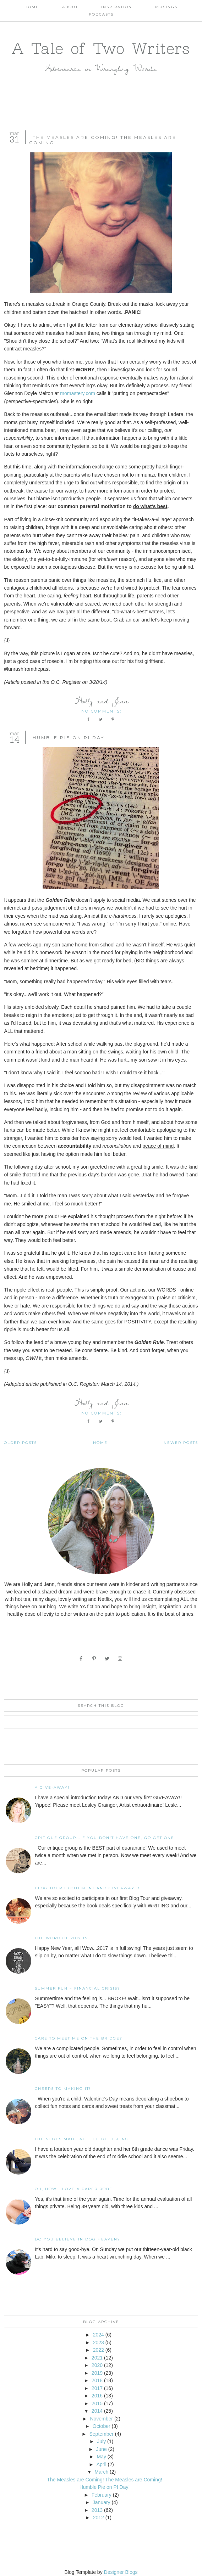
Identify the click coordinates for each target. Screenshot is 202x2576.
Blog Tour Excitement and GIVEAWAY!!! (87, 1888)
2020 (97, 2365)
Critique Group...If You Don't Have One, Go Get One (104, 1837)
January (101, 2502)
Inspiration (116, 7)
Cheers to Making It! (63, 2088)
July (101, 2441)
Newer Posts (181, 1442)
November (101, 2419)
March (101, 2472)
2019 (97, 2373)
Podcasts (101, 14)
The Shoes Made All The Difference (83, 2139)
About (70, 7)
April (102, 2464)
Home (31, 7)
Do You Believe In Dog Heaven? (77, 2239)
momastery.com (77, 393)
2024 (98, 2335)
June (101, 2449)
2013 (97, 2510)
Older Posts (20, 1442)
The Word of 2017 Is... (63, 1938)
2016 (97, 2395)
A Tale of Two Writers (100, 48)
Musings (166, 7)
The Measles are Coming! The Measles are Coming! (104, 2479)
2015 (97, 2403)
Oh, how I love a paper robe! (74, 2189)
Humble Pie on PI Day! (70, 737)
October (101, 2426)
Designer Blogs (121, 2572)
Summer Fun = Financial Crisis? (77, 1988)
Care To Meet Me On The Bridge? (78, 2038)
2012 (98, 2517)
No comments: (102, 711)
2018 (97, 2380)
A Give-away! (52, 1787)
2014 (97, 2411)
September (101, 2434)
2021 (97, 2358)
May (101, 2456)
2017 (97, 2388)
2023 (98, 2342)
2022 (98, 2350)
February (101, 2495)
